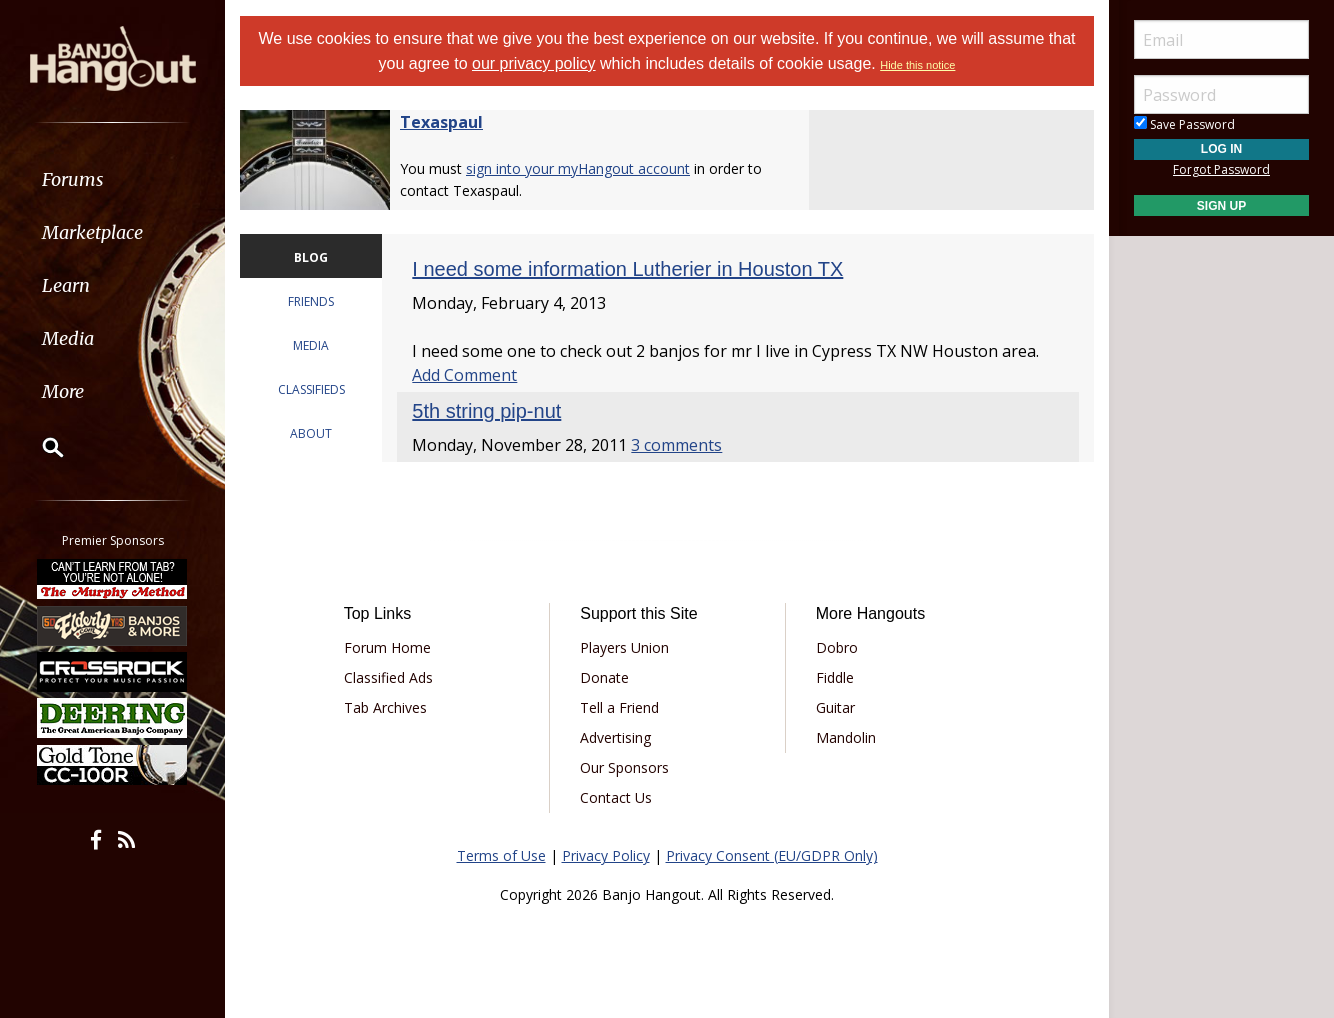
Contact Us (616, 797)
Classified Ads (388, 677)
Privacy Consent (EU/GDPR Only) (772, 855)
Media (68, 338)
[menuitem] (112, 179)
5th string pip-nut (486, 411)
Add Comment (464, 375)
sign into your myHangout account (578, 168)
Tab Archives (385, 707)
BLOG (311, 257)
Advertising (615, 737)
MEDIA (311, 345)
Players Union (624, 647)
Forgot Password (1221, 169)
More (63, 391)
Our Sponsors (624, 767)
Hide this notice (917, 65)
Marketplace (92, 232)
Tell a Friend (619, 707)
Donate (604, 677)
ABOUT (311, 433)
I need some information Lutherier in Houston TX (627, 269)
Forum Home (387, 647)
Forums (73, 179)
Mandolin (846, 737)
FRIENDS (311, 301)
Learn (66, 285)
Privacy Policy (606, 855)
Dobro (837, 647)
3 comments (676, 445)
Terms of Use (501, 855)
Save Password (1184, 124)
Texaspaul (441, 122)
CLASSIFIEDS (311, 389)
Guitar (835, 707)
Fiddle (835, 677)
